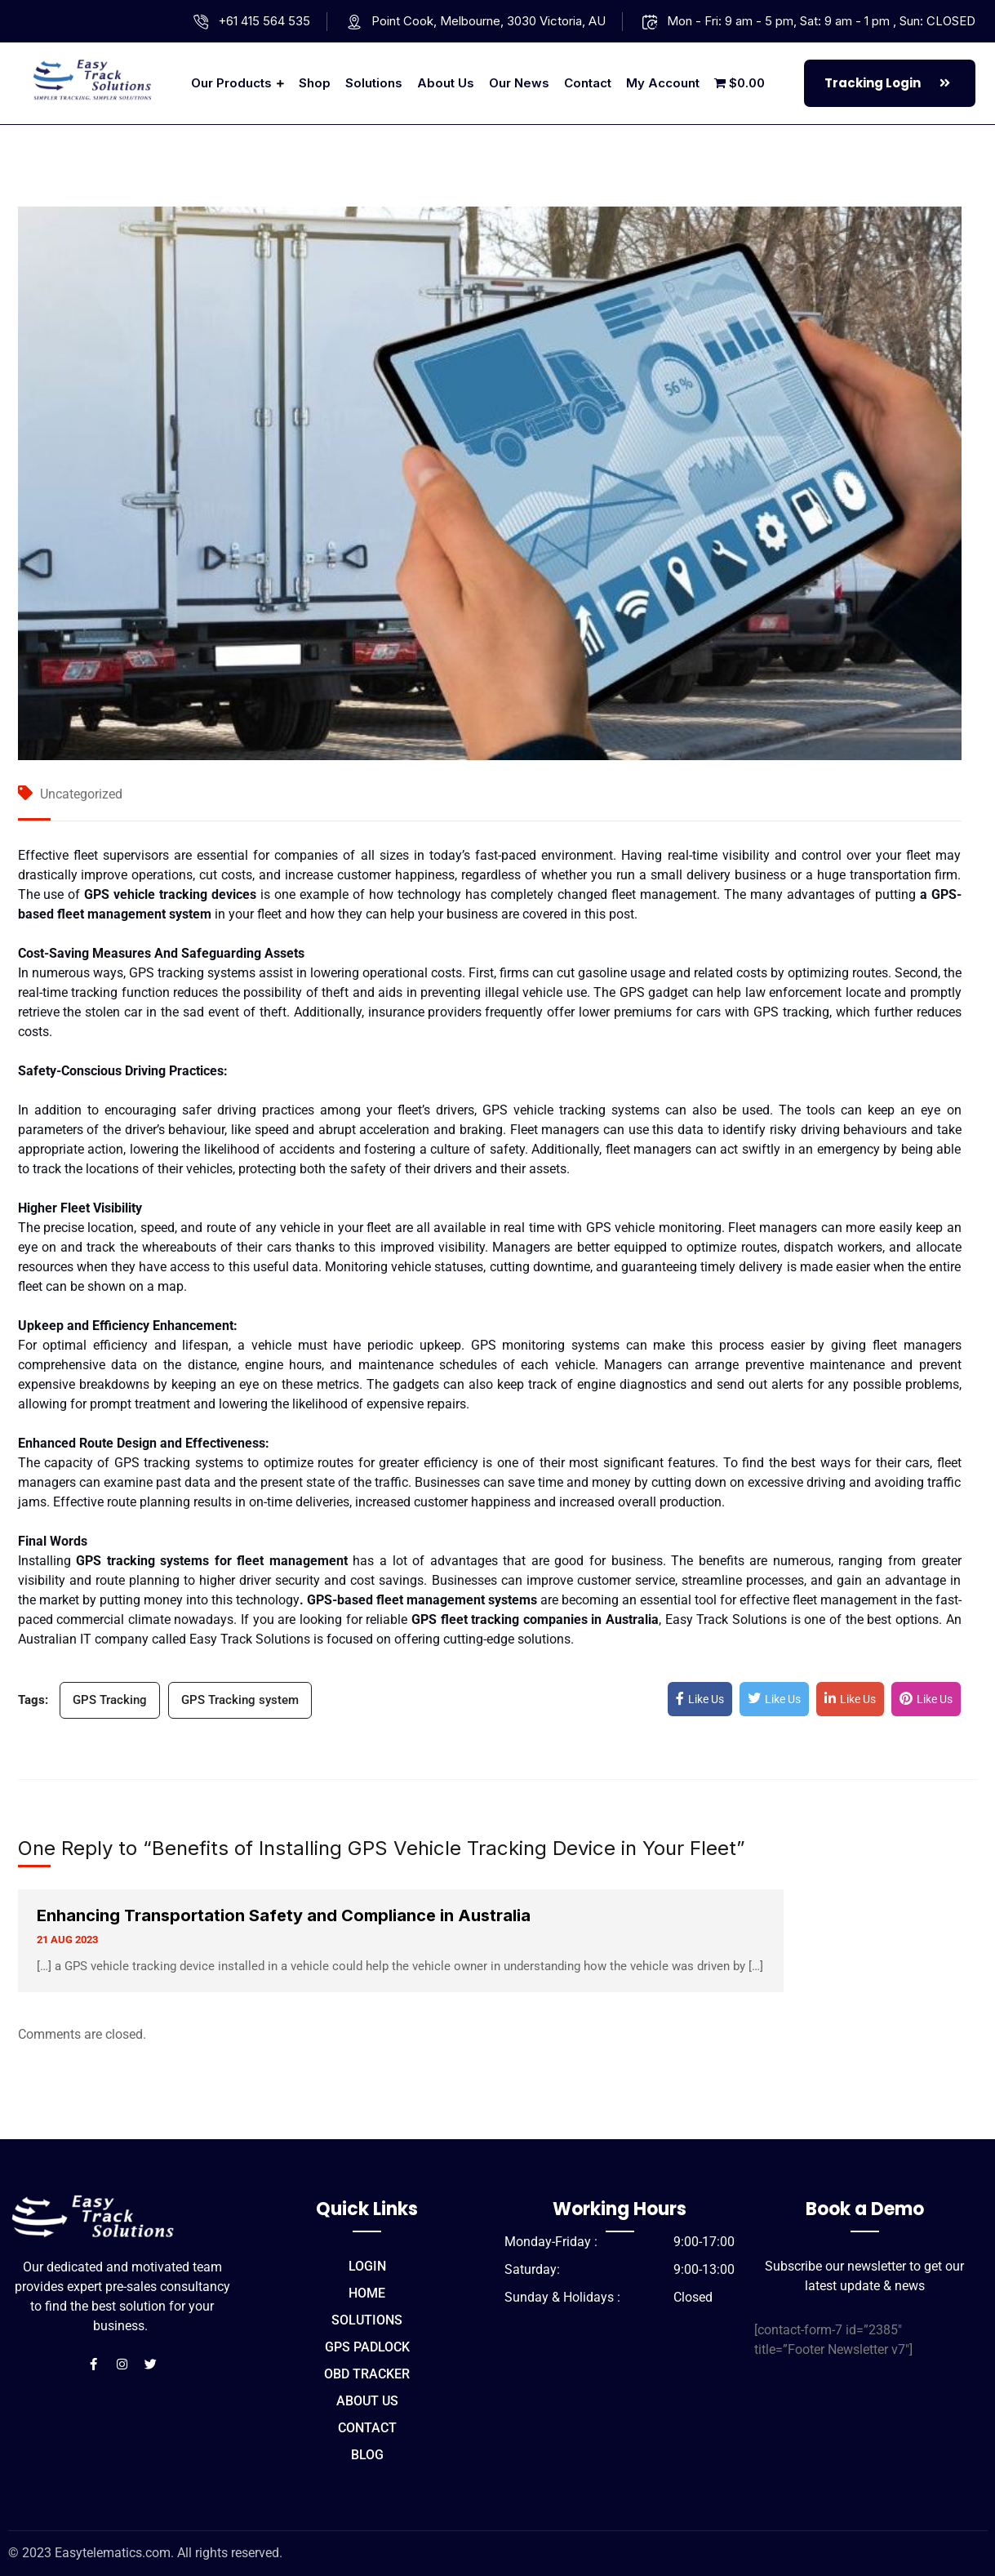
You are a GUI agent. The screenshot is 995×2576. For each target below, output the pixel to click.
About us (445, 83)
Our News (519, 83)
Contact (587, 83)
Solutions (373, 83)
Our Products (231, 83)
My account (663, 83)
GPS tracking (152, 1462)
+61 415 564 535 (264, 21)
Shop (315, 83)
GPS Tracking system (240, 1700)
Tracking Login (891, 83)
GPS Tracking (110, 1700)
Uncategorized (81, 794)
